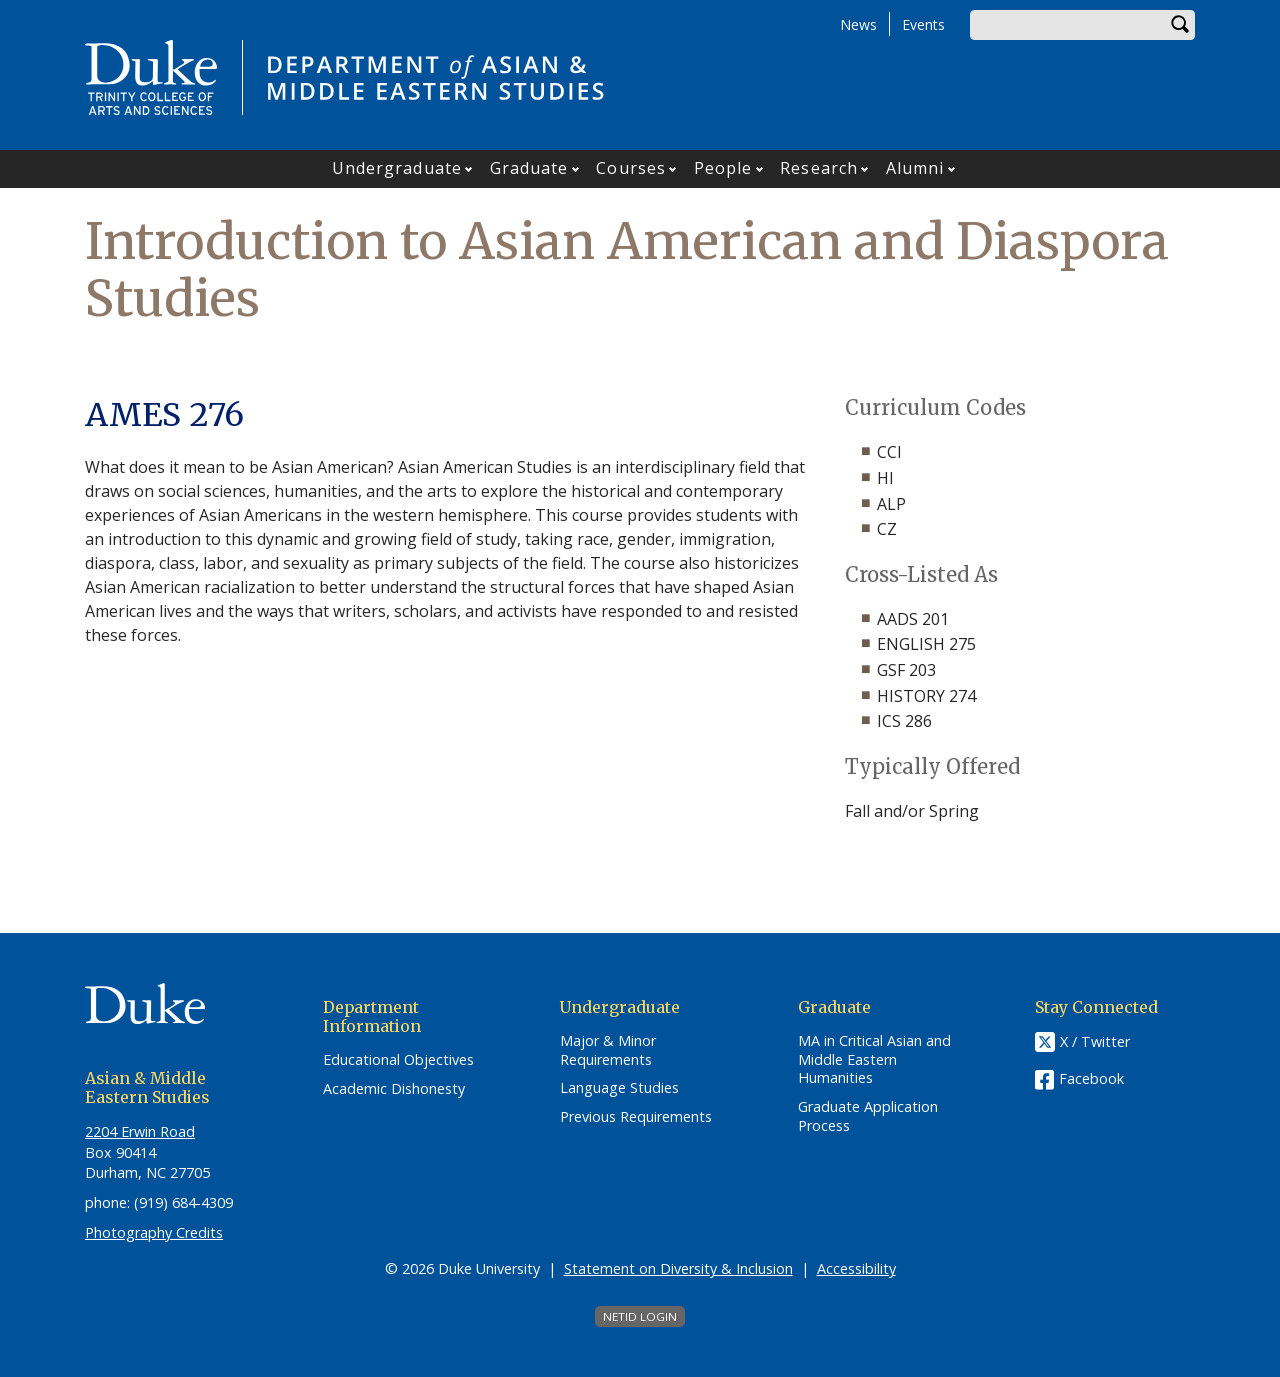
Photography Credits (154, 1232)
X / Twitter (1095, 1041)
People (723, 168)
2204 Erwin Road (140, 1131)
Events (923, 24)
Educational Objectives (398, 1060)
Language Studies (619, 1088)
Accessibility (856, 1268)
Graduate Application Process (868, 1116)
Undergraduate (397, 168)
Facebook (1091, 1078)
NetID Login (640, 1316)
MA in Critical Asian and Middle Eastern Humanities (874, 1059)
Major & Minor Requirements (608, 1050)
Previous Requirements (636, 1117)
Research (819, 168)
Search (1180, 25)
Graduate (529, 168)
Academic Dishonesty (394, 1089)
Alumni (915, 168)
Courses (631, 168)
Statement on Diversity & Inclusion (678, 1268)
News (858, 24)
